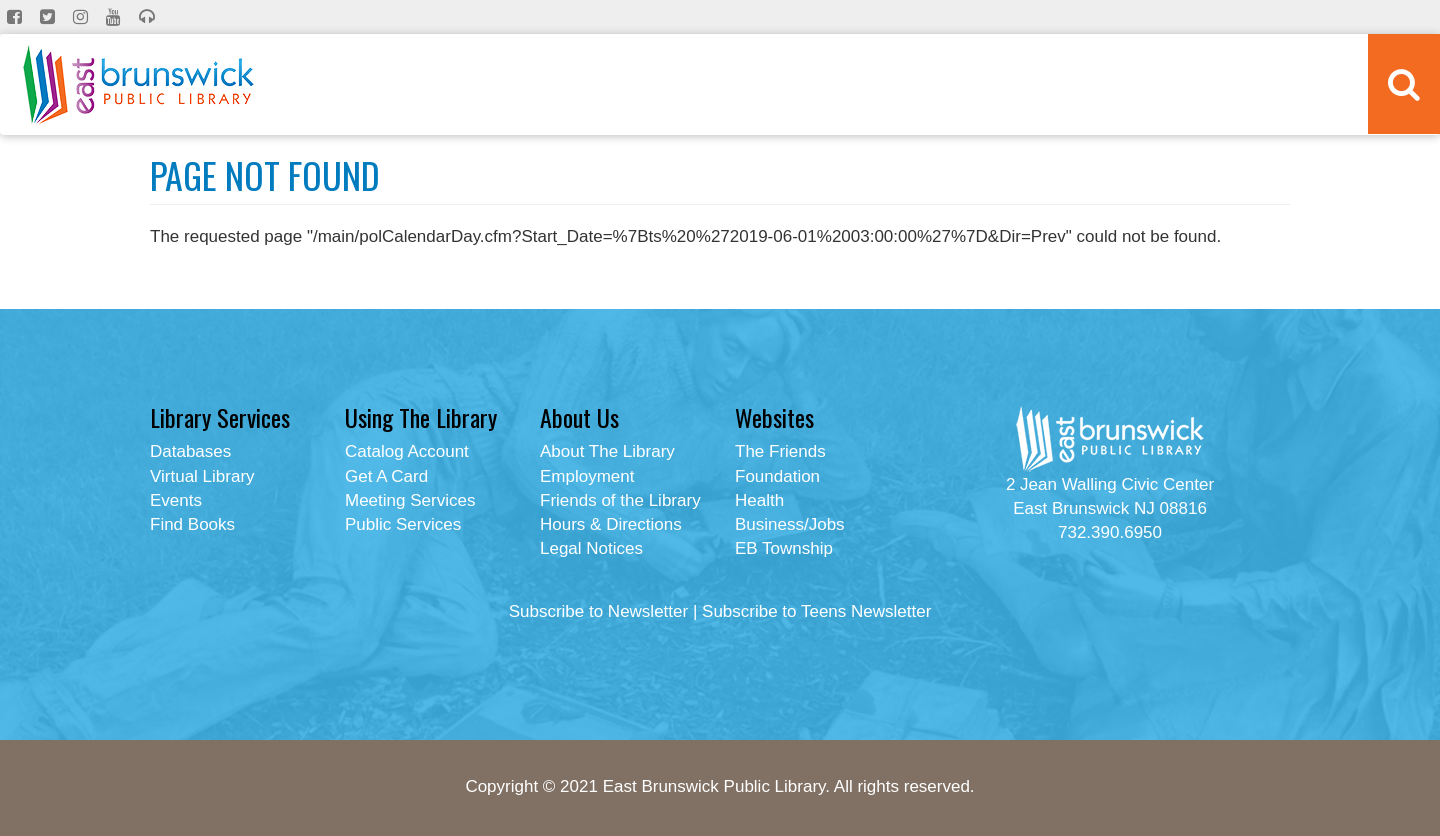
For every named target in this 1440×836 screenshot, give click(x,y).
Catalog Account (407, 451)
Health (759, 500)
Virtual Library (202, 476)
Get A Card (386, 476)
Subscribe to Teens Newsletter (816, 611)
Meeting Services (410, 500)
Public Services (403, 524)
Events (176, 500)
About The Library (607, 451)
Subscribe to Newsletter (599, 611)
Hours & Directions (611, 524)
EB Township (784, 548)
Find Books (192, 524)
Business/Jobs (790, 524)
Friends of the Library (620, 500)
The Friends (780, 451)
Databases (190, 451)
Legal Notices (591, 548)
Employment (587, 476)
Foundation (777, 476)
